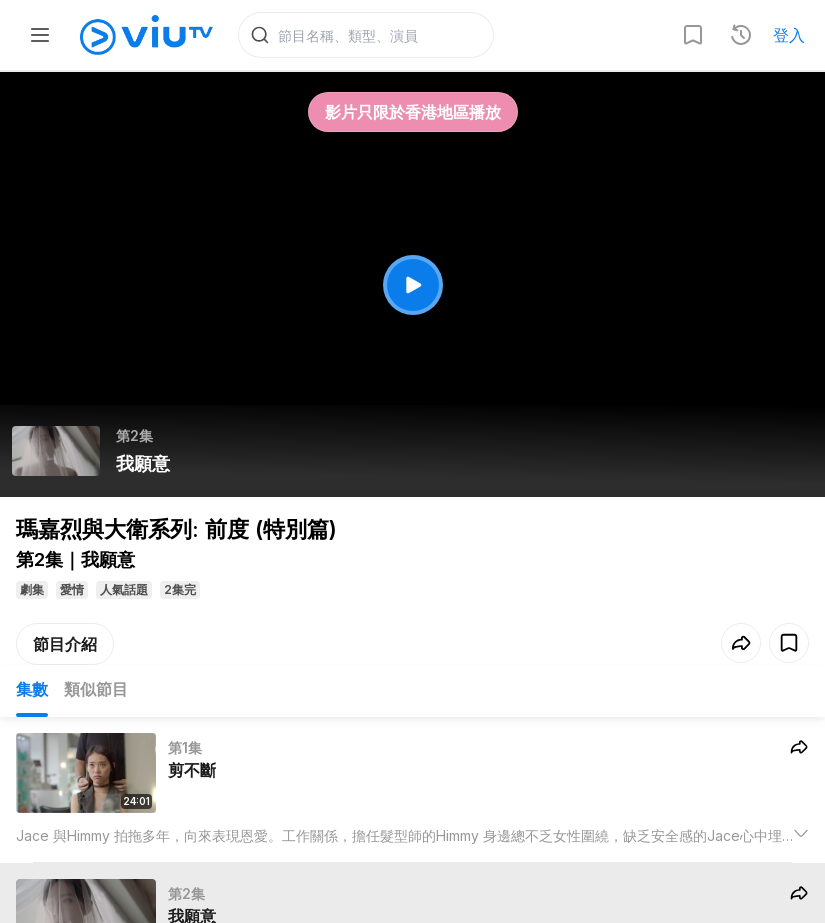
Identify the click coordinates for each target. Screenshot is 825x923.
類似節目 (96, 689)
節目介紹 (65, 644)
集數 (32, 689)
